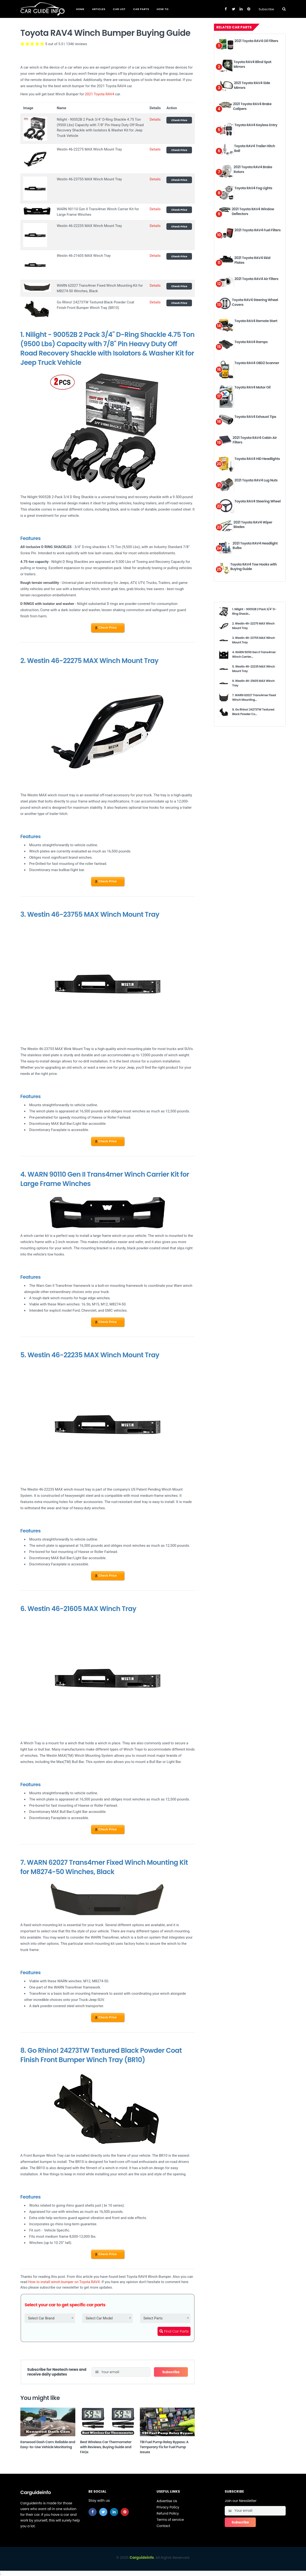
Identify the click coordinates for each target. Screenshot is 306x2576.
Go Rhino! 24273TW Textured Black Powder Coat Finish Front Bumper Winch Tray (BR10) (101, 2055)
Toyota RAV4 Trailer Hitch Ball (254, 148)
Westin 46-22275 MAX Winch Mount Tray (92, 660)
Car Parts (141, 9)
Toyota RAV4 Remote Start (256, 320)
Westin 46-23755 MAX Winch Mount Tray (93, 914)
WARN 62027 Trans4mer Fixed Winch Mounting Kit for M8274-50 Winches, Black (104, 1867)
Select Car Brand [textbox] (41, 2318)
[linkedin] (114, 2512)
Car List (119, 9)
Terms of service (170, 2519)
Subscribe (266, 9)
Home (80, 9)
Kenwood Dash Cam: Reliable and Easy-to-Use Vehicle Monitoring (47, 2444)
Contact (163, 2525)
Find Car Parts (174, 2331)
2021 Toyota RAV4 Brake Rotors (253, 169)
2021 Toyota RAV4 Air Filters (256, 278)
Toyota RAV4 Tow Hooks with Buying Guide (253, 566)
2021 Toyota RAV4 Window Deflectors (253, 211)
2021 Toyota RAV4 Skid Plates (252, 260)
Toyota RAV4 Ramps (251, 342)
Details (155, 119)
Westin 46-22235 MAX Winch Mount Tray (93, 1355)
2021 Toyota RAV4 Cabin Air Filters (255, 440)
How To (163, 9)
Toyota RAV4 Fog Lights (253, 188)
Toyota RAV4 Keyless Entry (256, 125)
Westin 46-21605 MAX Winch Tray (81, 1608)
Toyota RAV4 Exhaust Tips (255, 416)
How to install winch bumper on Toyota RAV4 (64, 2282)
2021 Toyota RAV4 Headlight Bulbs (255, 545)
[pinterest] (125, 2512)
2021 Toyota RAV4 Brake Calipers (252, 106)
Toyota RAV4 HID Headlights (257, 458)
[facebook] (92, 2512)
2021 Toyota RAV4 (99, 94)
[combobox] (50, 2318)
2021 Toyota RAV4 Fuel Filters (258, 230)
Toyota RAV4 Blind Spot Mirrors (252, 64)
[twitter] (103, 2512)
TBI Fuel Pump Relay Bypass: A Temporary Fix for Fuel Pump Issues (164, 2447)
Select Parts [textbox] (153, 2318)
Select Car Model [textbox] (99, 2318)
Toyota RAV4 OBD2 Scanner (257, 363)
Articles (98, 9)
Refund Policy (168, 2513)
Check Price (179, 120)
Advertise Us (167, 2501)
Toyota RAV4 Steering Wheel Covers (255, 302)
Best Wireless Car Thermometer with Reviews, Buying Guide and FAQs (105, 2447)
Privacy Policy (168, 2507)
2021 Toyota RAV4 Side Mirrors (252, 85)
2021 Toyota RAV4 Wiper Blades (253, 524)
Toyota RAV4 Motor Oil (253, 387)
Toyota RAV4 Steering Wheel (258, 501)
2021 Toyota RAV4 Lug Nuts (256, 480)
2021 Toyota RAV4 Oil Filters (256, 40)
